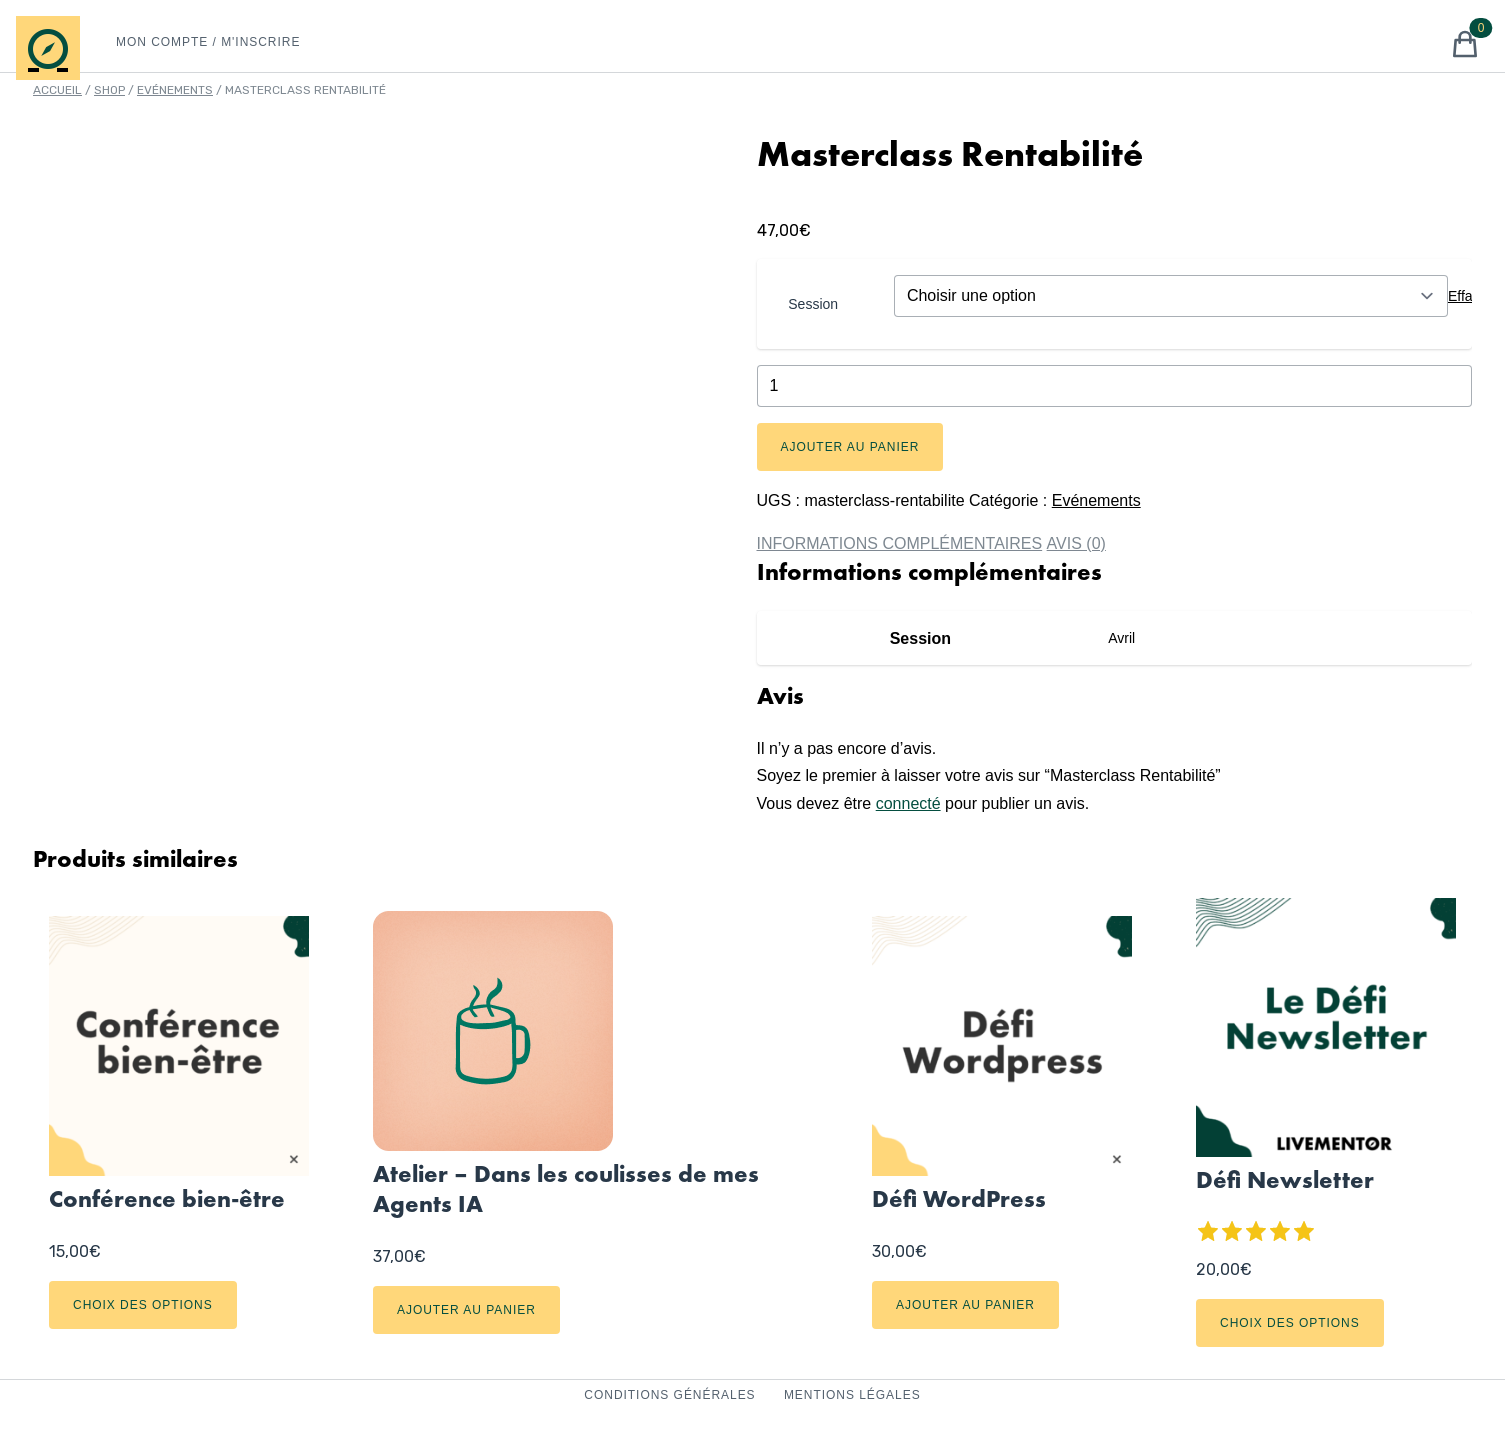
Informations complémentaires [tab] (900, 543)
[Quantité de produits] (1115, 386)
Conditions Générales (672, 1395)
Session (813, 304)
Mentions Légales (852, 1395)
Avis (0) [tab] (1076, 543)
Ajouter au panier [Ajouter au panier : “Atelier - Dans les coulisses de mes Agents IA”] (466, 1310)
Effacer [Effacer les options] (1470, 296)
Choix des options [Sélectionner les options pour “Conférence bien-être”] (143, 1305)
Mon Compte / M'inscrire (208, 42)
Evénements (175, 90)
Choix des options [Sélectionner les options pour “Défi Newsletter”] (1290, 1323)
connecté (908, 803)
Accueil (57, 90)
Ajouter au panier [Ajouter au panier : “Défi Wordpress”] (965, 1305)
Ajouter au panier (850, 447)
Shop (109, 90)
